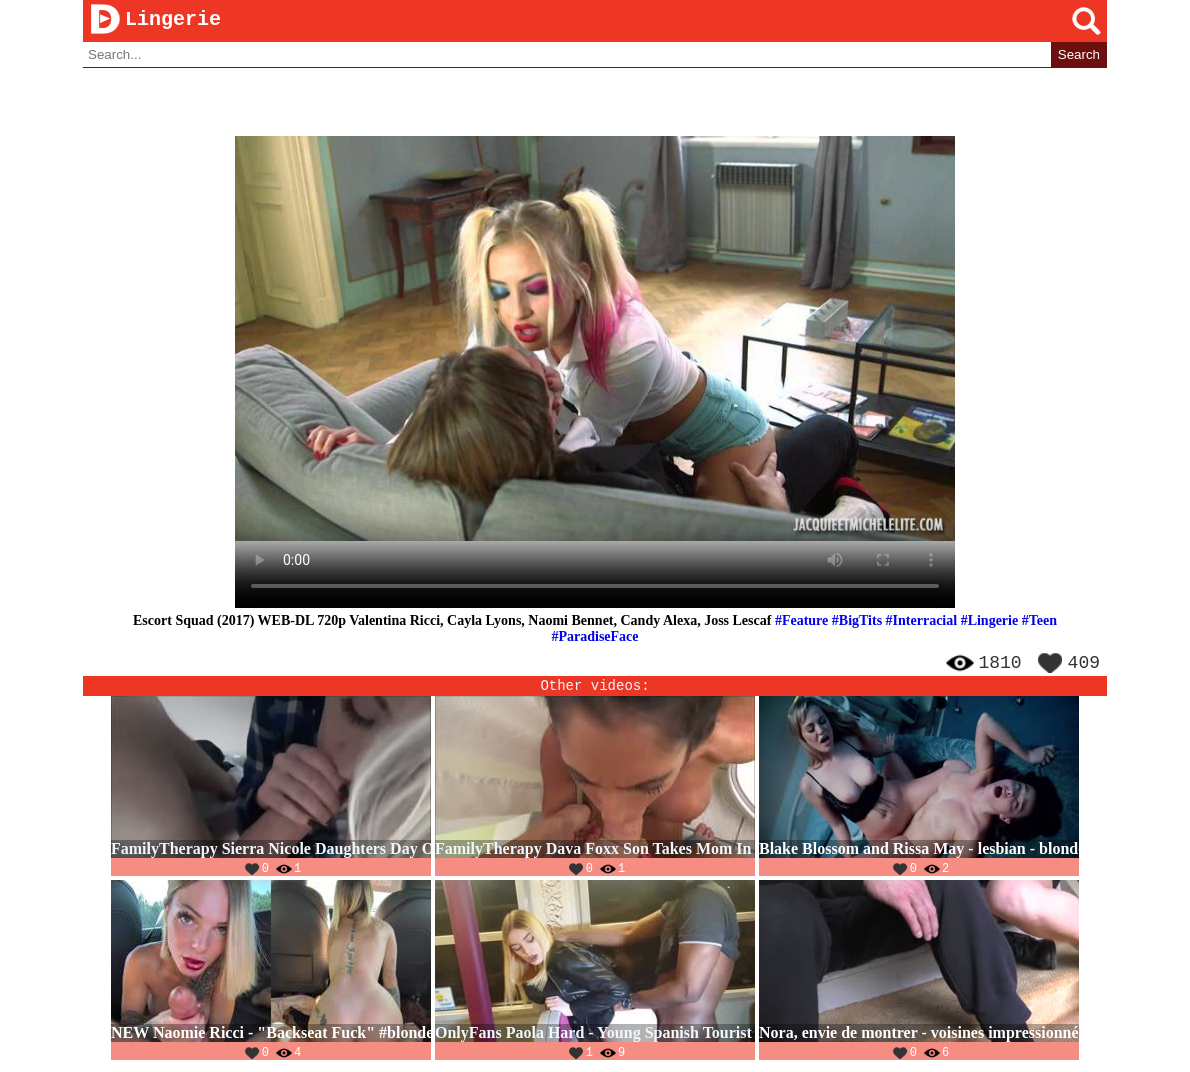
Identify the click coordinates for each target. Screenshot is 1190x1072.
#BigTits (857, 621)
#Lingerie (990, 621)
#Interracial (922, 621)
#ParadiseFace (594, 637)
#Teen (1039, 621)
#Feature (801, 621)
